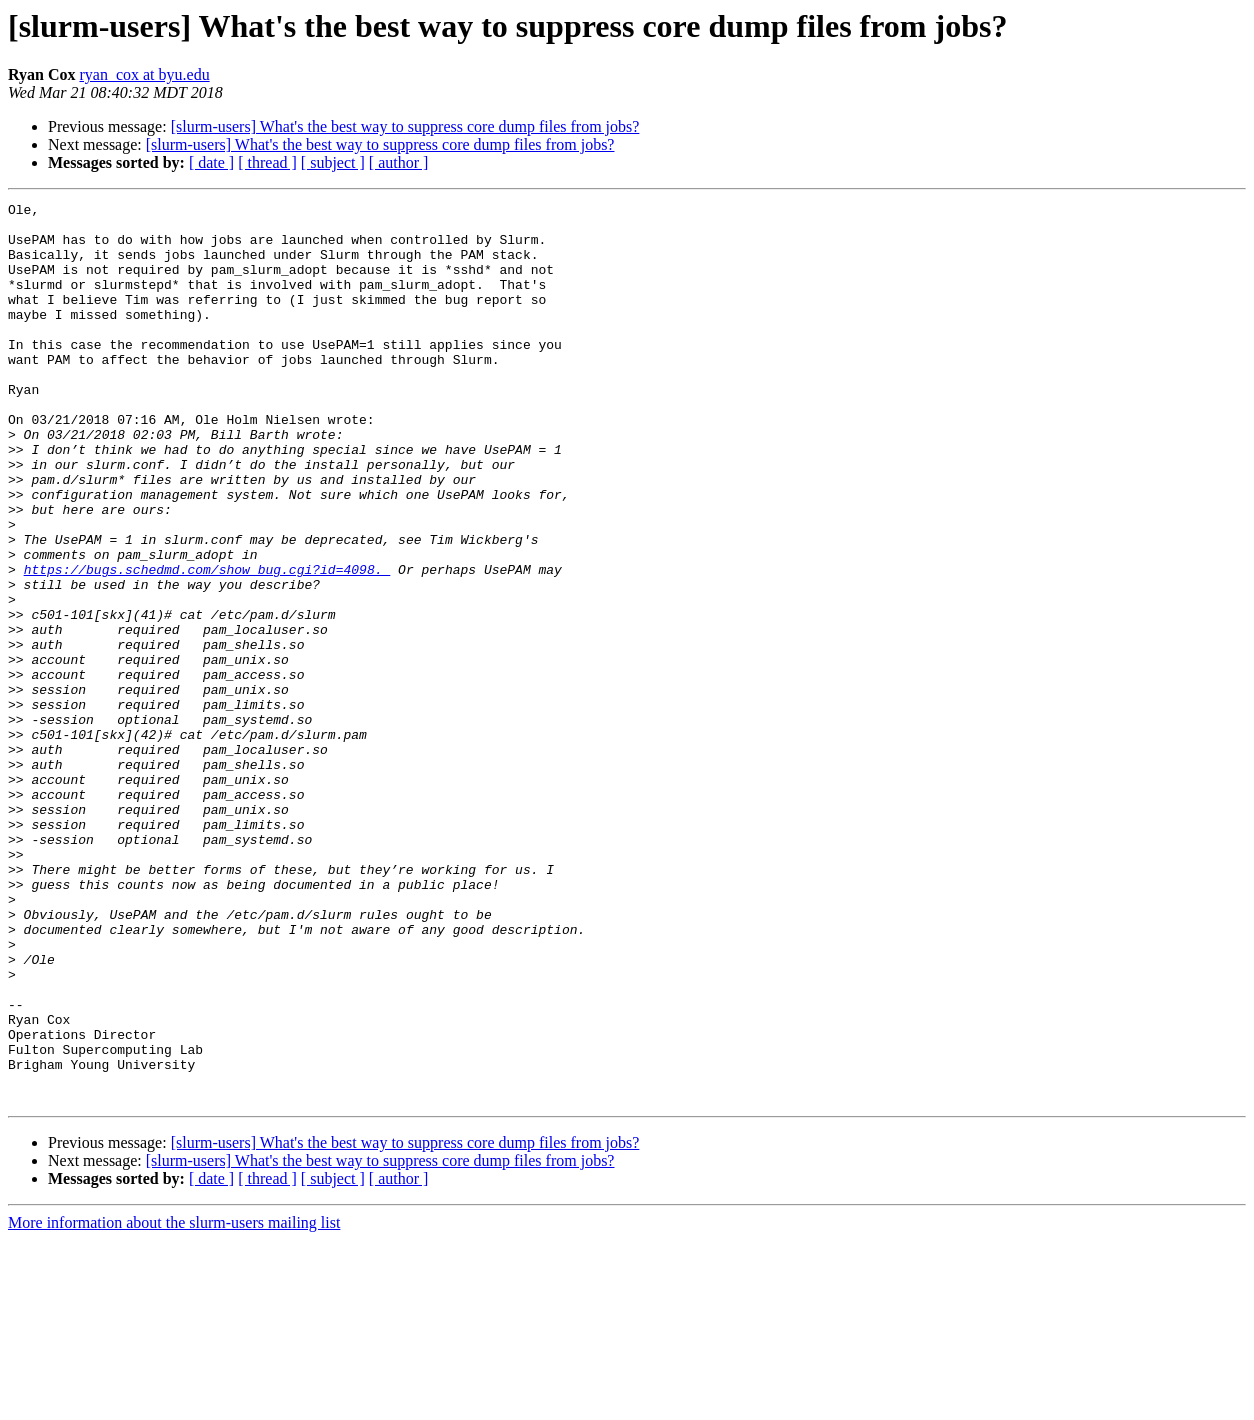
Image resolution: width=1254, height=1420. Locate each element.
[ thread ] (267, 162)
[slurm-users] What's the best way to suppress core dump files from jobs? (405, 126)
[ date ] (211, 162)
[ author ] (399, 162)
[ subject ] (333, 162)
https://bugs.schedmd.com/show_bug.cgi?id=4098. (207, 644)
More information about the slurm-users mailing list (174, 1402)
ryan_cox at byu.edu (144, 74)
